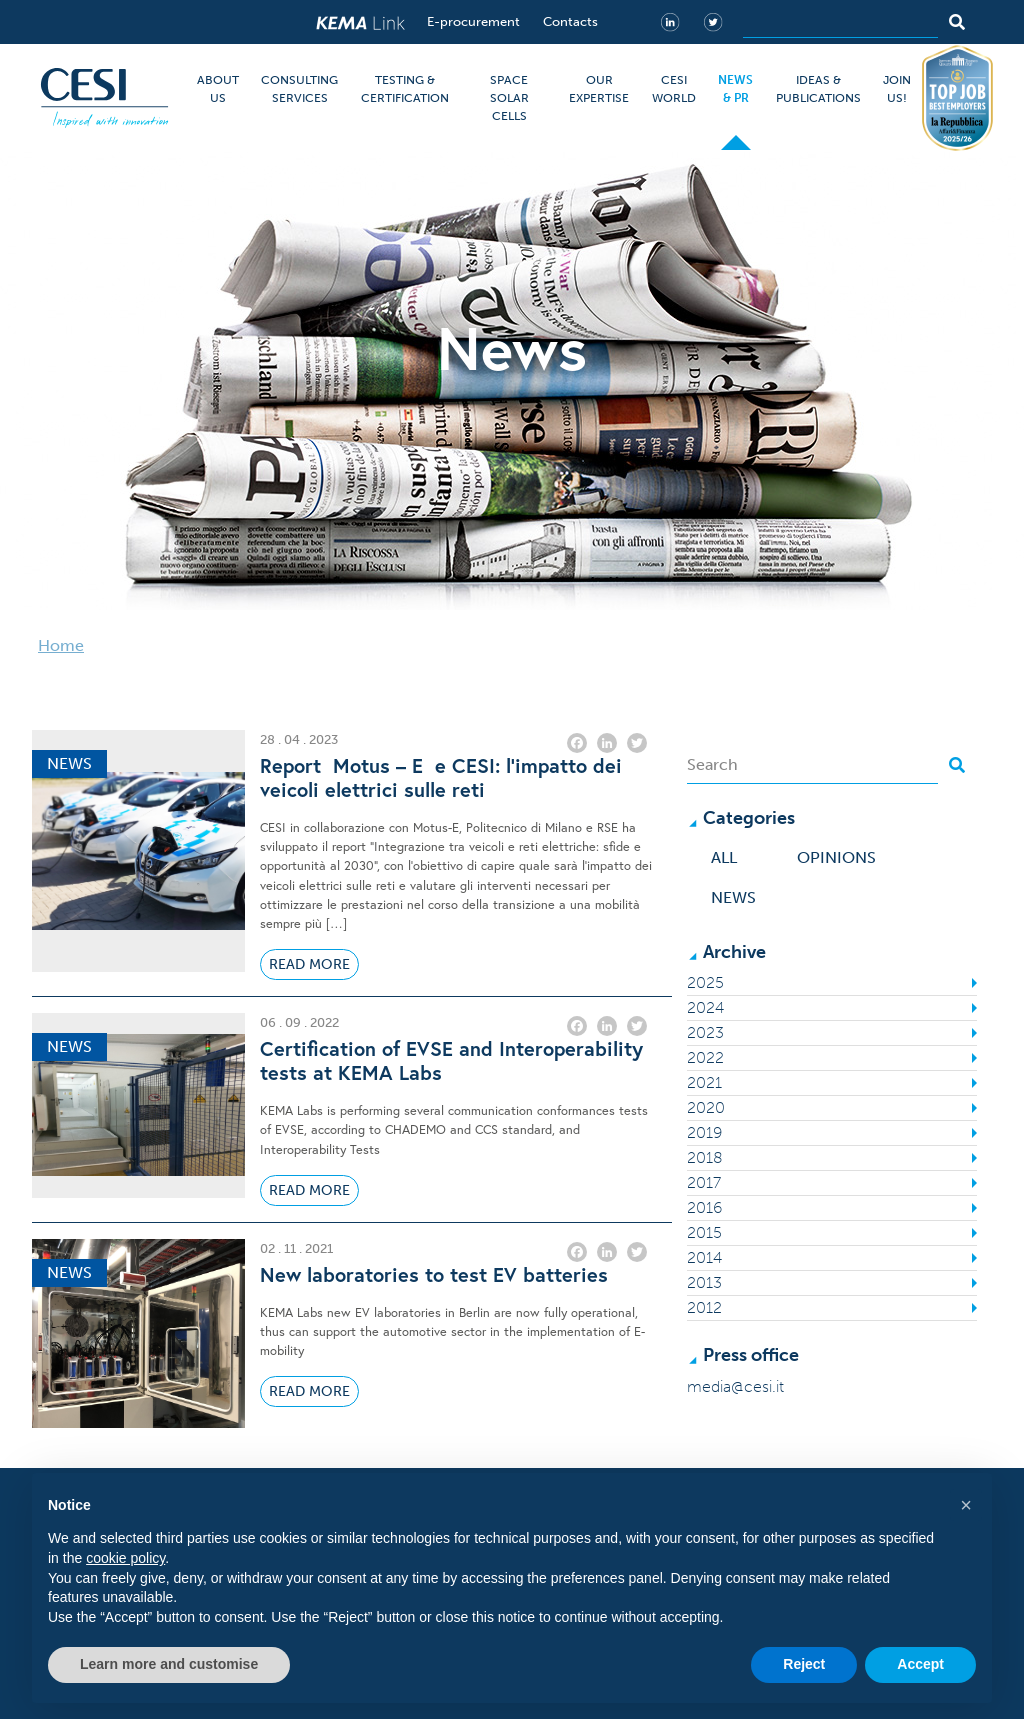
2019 (704, 1132)
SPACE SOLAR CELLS (509, 98)
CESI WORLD (674, 89)
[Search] (840, 22)
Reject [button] (804, 1664)
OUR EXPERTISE (599, 89)
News (733, 897)
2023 (705, 1032)
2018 (705, 1157)
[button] (966, 1505)
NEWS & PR (735, 89)
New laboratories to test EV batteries (434, 1275)
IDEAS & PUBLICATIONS (818, 89)
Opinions (836, 857)
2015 (704, 1232)
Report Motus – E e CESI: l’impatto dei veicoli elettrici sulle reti (441, 778)
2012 (704, 1307)
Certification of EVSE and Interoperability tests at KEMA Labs (451, 1061)
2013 (704, 1282)
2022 (705, 1057)
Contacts (570, 21)
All (724, 857)
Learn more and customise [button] (169, 1664)
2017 (704, 1182)
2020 (706, 1107)
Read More (309, 964)
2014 (704, 1257)
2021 (704, 1082)
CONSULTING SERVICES (299, 89)
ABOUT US (218, 89)
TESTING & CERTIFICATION (405, 89)
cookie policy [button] (125, 1558)
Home (61, 645)
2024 (705, 1007)
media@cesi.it (735, 1386)
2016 (704, 1207)
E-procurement (473, 21)
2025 (705, 982)
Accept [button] (920, 1664)
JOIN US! (897, 89)
